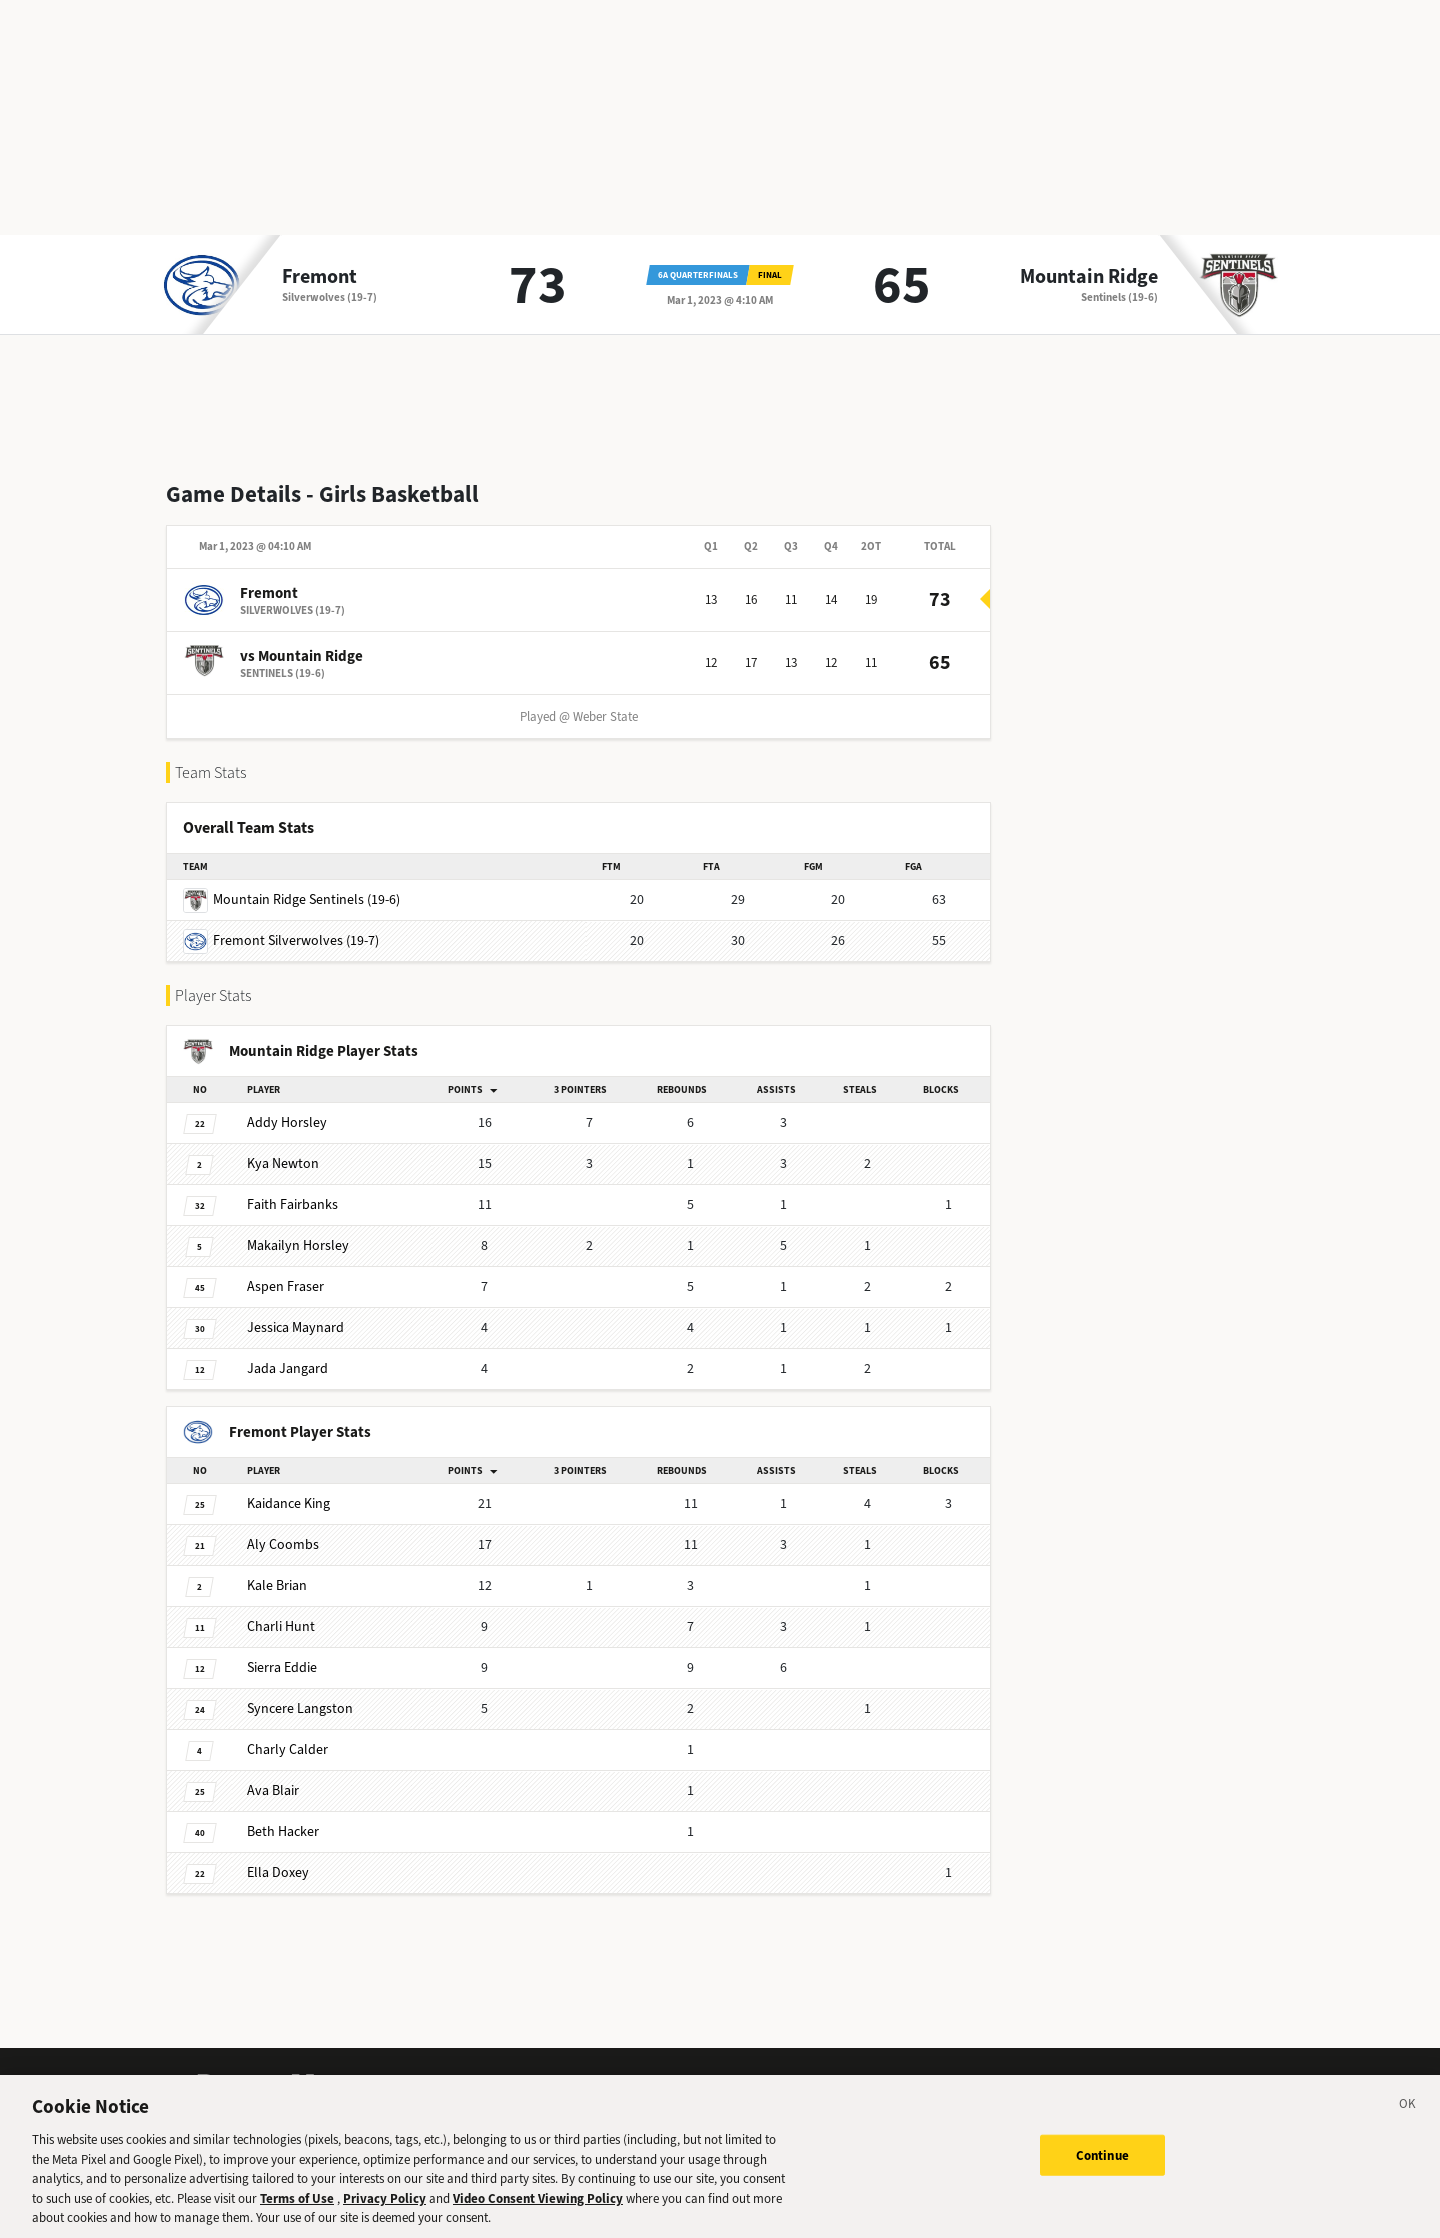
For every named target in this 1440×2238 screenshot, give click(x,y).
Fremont (319, 277)
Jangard (287, 1368)
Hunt (281, 1626)
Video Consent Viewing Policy (538, 2211)
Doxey (278, 1872)
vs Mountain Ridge (301, 656)
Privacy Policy (384, 2211)
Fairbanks (292, 1204)
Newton (283, 1163)
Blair (273, 1790)
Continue (1102, 2167)
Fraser (285, 1286)
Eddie (282, 1667)
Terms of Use (297, 2211)
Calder (287, 1749)
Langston (300, 1708)
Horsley (287, 1122)
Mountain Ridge (1089, 277)
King (288, 1503)
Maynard (295, 1327)
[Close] (1408, 2120)
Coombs (283, 1544)
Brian (277, 1585)
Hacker (283, 1831)
